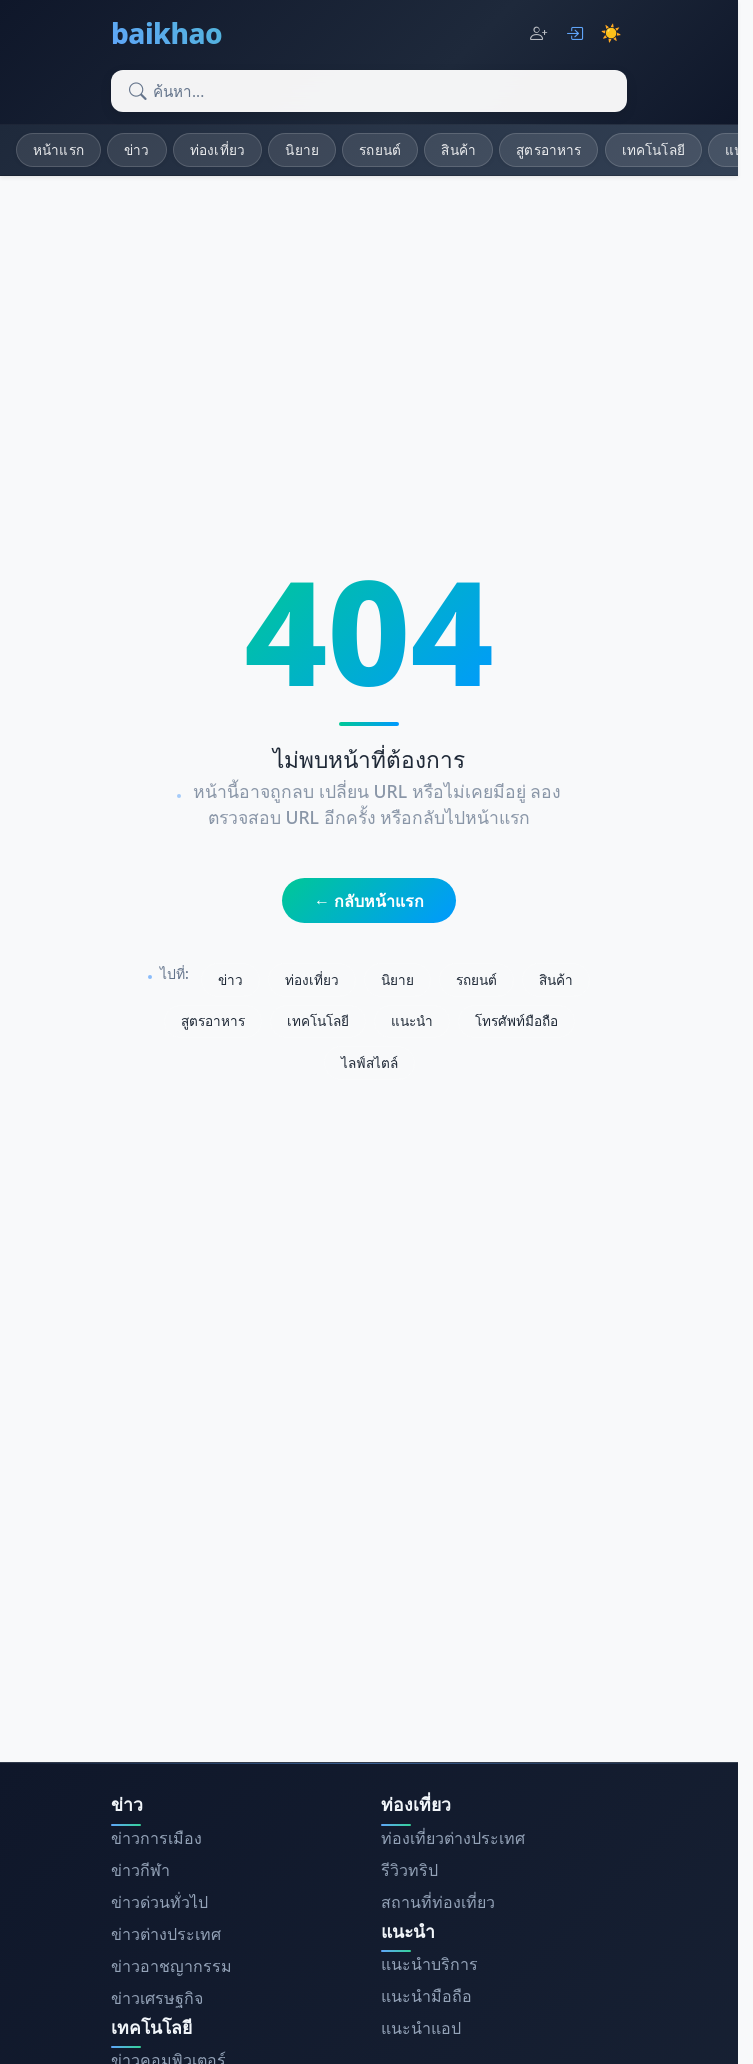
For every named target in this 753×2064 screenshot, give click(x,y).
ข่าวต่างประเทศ (166, 1934)
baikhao (166, 33)
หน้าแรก (58, 149)
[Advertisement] (376, 1588)
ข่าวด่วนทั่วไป (159, 1902)
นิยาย (302, 149)
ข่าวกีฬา (140, 1870)
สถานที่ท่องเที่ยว (438, 1902)
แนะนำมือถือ (426, 1996)
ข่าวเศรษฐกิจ (157, 1998)
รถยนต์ (380, 149)
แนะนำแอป (421, 2028)
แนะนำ (412, 1020)
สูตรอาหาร (548, 149)
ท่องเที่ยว (217, 149)
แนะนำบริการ (429, 1964)
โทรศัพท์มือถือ (516, 1020)
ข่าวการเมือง (156, 1838)
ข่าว (136, 149)
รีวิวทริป (409, 1870)
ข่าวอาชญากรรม (171, 1966)
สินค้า (458, 149)
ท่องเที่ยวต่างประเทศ (453, 1838)
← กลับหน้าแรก (369, 901)
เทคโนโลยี (653, 149)
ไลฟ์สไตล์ (369, 1062)
